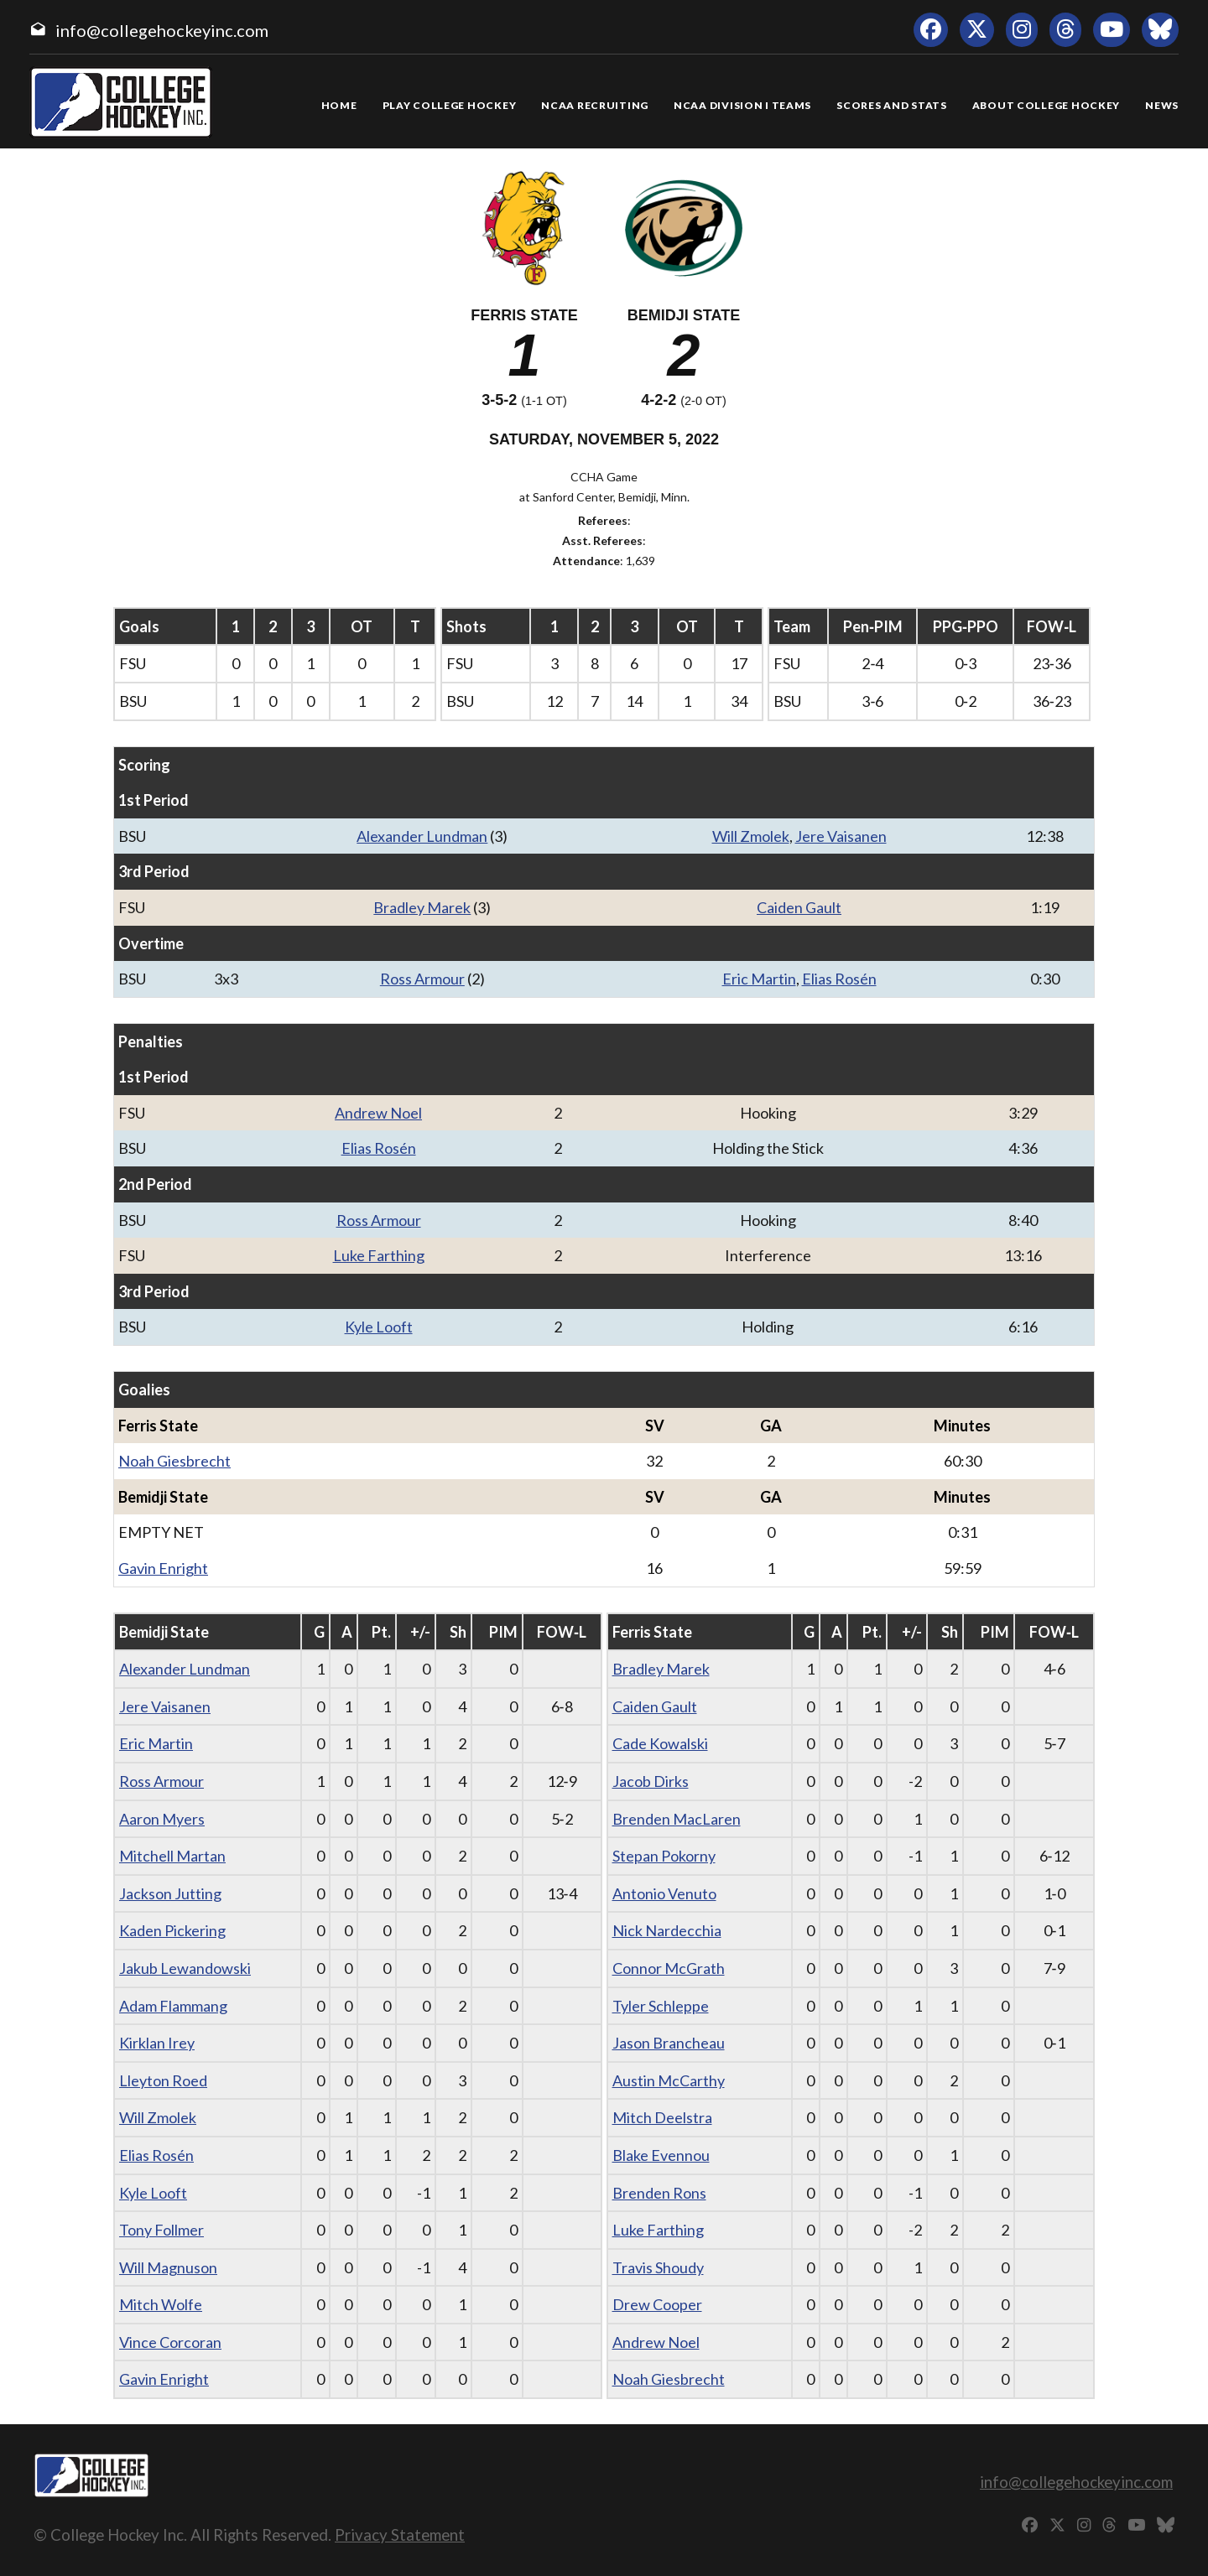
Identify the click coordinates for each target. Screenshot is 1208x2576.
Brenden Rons (659, 2193)
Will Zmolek (750, 836)
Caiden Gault (799, 907)
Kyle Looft (379, 1326)
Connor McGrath (668, 1968)
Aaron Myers (162, 1819)
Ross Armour (422, 978)
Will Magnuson (168, 2267)
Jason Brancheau (668, 2042)
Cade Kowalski (660, 1743)
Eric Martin (759, 978)
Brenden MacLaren (676, 1819)
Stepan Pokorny (664, 1855)
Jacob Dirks (650, 1781)
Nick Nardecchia (666, 1930)
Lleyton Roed (163, 2080)
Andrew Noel (378, 1113)
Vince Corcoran (170, 2342)
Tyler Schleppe (660, 2006)
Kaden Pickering (172, 1930)
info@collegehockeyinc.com (161, 30)
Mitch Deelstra (662, 2117)
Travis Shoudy (658, 2267)
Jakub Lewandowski (185, 1968)
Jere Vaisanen (841, 836)
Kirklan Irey (157, 2042)
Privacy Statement (400, 2534)
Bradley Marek (422, 907)
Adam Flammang (173, 2006)
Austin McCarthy (668, 2080)
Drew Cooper (657, 2304)
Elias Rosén (839, 978)
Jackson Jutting (170, 1893)
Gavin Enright (163, 1568)
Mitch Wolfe (160, 2304)
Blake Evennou (661, 2155)
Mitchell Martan (172, 1855)
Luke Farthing (378, 1255)
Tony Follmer (161, 2229)
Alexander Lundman (422, 836)
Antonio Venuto (664, 1893)
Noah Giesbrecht (174, 1461)
